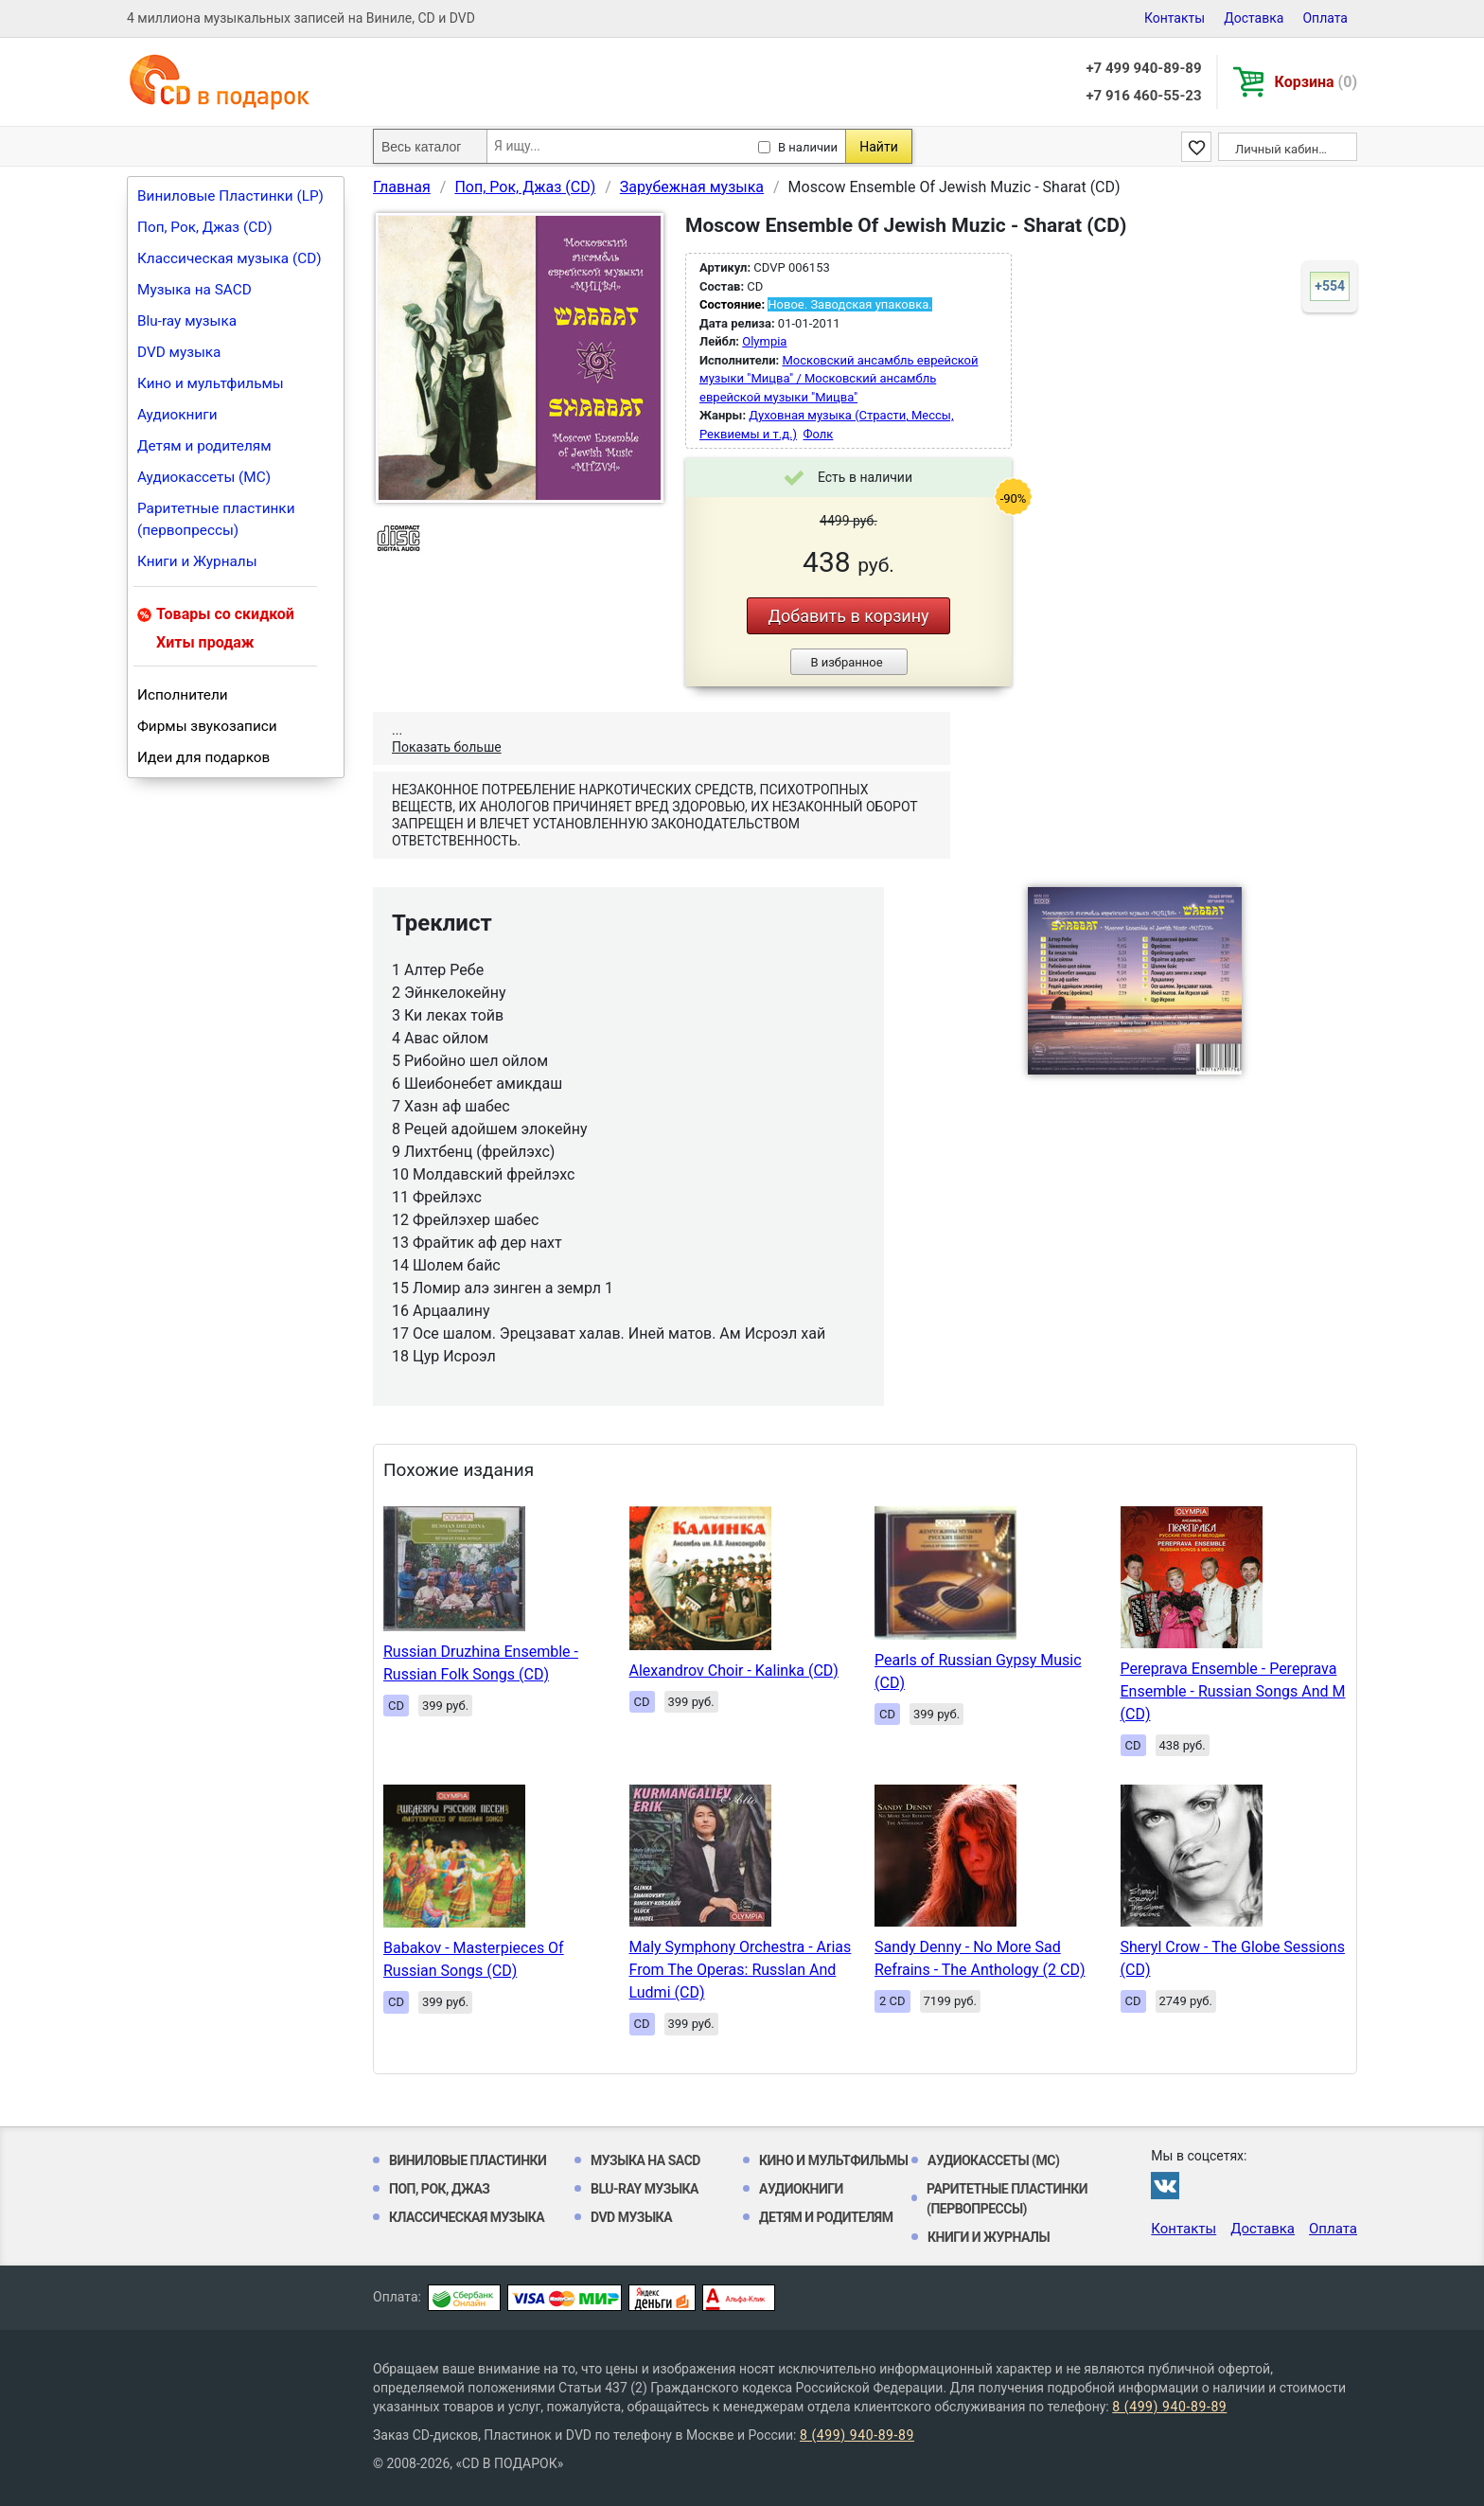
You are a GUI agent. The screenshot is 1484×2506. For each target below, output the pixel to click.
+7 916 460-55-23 (1143, 95)
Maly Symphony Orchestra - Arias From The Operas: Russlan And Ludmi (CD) (740, 1969)
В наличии (808, 147)
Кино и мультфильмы (210, 383)
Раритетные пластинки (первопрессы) (216, 519)
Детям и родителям (204, 445)
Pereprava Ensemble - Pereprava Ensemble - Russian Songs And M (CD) (1233, 1691)
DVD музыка (179, 352)
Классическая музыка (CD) (229, 258)
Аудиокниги (177, 414)
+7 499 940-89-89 (1143, 68)
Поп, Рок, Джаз (439, 2188)
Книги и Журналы (197, 561)
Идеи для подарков (203, 757)
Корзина (1316, 82)
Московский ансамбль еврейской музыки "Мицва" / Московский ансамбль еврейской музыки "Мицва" (839, 378)
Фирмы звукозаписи (207, 726)
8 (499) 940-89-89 (1169, 2406)
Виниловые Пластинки (467, 2160)
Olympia (764, 341)
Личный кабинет (1283, 149)
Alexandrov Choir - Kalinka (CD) (734, 1671)
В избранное (846, 662)
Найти (878, 146)
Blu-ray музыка (187, 320)
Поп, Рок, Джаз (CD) (205, 227)
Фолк (819, 434)
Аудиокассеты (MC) (204, 477)
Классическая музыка (466, 2217)
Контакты (1174, 18)
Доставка (1253, 18)
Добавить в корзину (848, 616)
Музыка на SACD (194, 289)
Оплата (1325, 18)
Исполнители (182, 694)
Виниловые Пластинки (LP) (230, 195)
